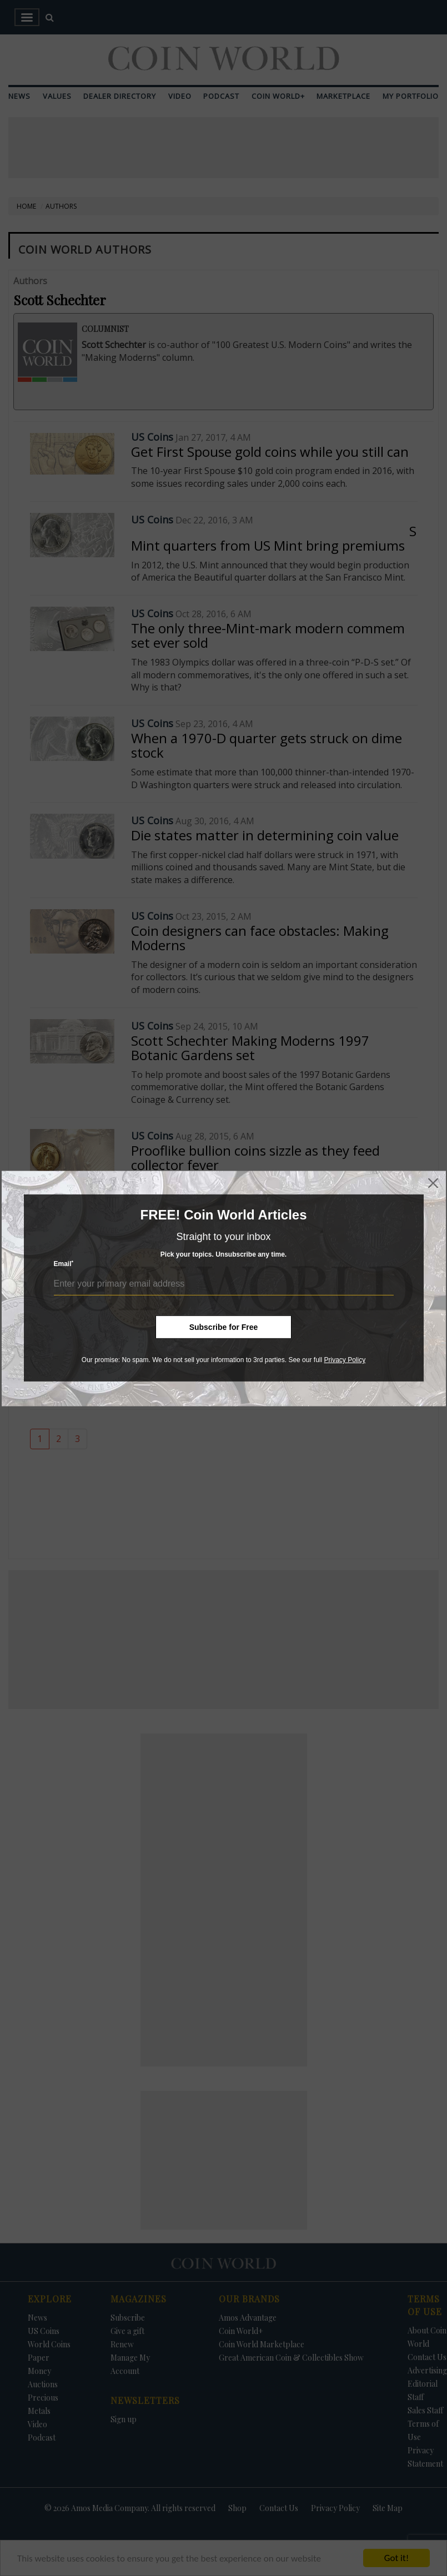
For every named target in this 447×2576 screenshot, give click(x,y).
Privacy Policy (344, 1360)
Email (64, 1263)
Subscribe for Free (223, 1327)
